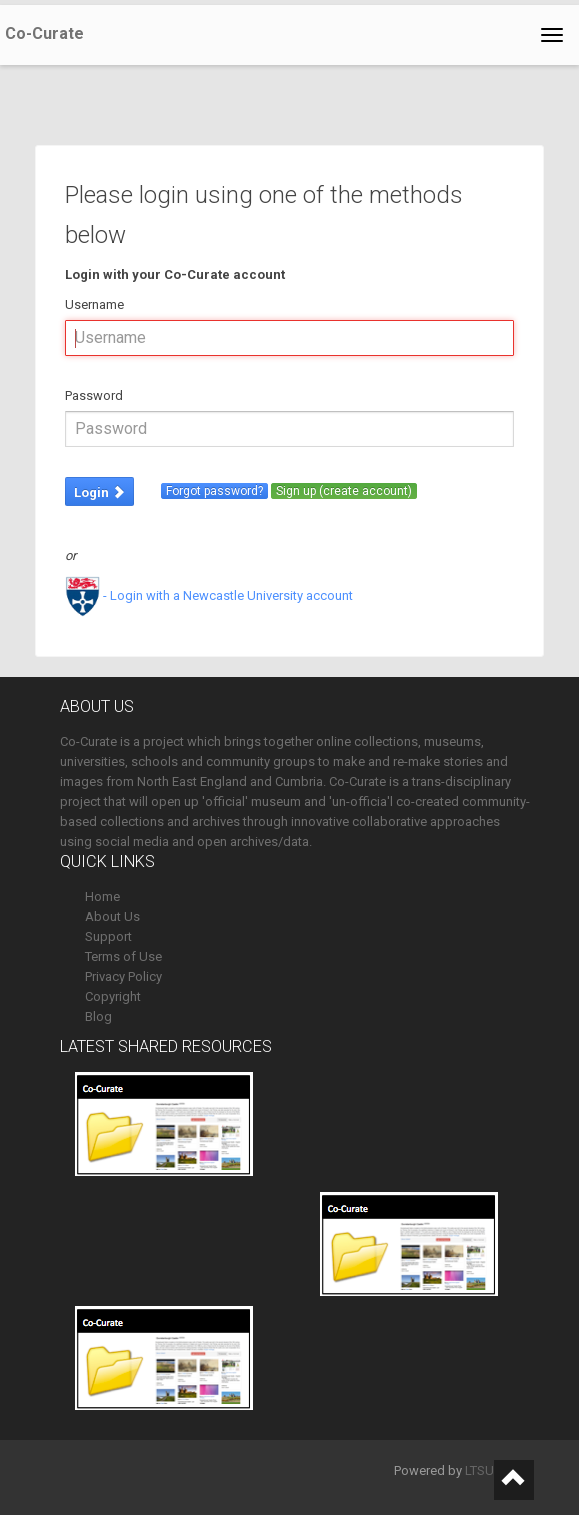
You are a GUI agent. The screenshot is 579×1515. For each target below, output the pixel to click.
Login (99, 492)
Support (108, 936)
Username (94, 304)
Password (94, 395)
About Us (112, 916)
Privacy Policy (123, 976)
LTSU (479, 1470)
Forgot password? (214, 491)
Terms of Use (123, 956)
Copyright (113, 996)
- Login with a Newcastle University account (209, 595)
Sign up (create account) (344, 491)
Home (102, 896)
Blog (98, 1016)
